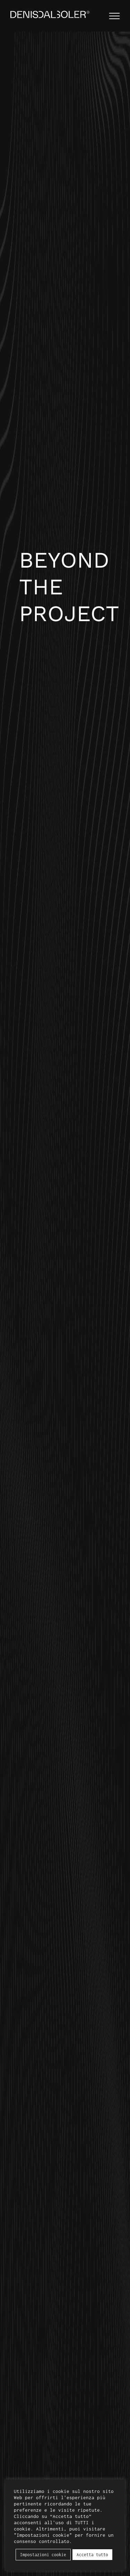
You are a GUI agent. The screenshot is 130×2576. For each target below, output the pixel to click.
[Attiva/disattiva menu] (114, 16)
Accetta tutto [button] (92, 2554)
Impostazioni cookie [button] (43, 2554)
